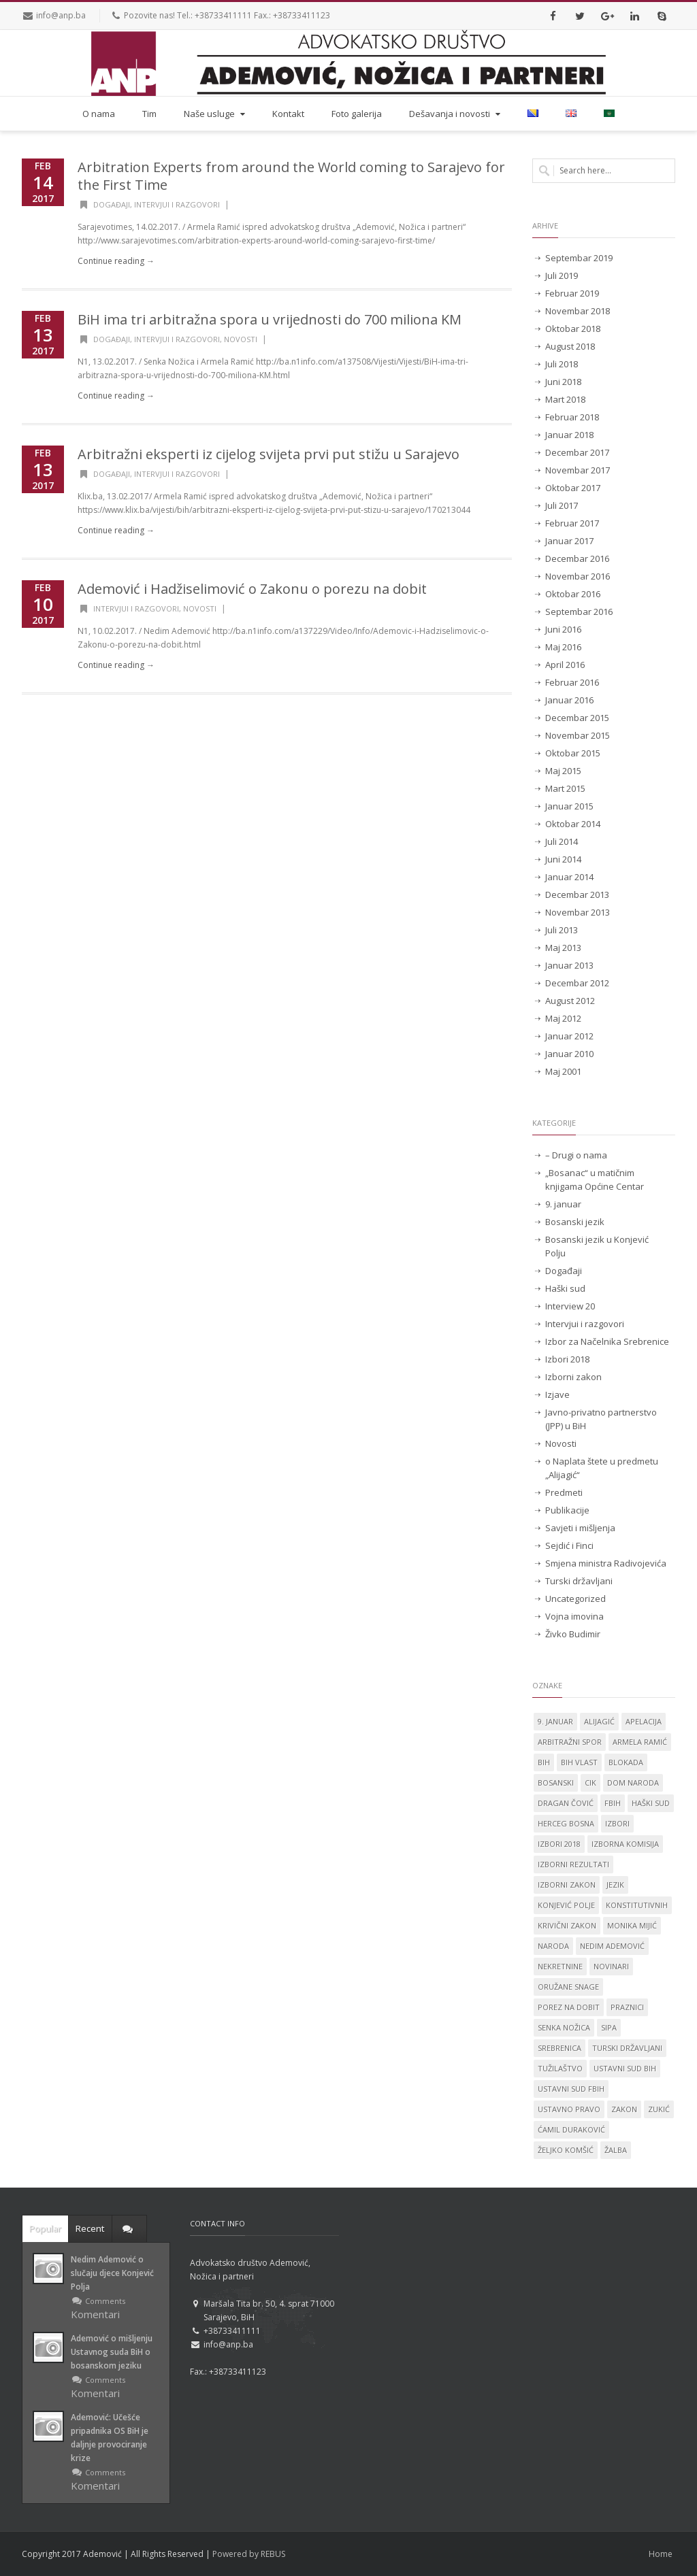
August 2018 (570, 346)
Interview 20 (570, 1306)
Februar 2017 (572, 523)
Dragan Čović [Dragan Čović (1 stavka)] (566, 1803)
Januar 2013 (569, 965)
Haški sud (565, 1288)
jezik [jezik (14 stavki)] (615, 1884)
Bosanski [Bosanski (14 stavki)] (556, 1782)
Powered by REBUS (248, 2554)
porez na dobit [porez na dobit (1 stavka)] (569, 2007)
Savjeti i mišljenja (580, 1528)
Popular (45, 2228)
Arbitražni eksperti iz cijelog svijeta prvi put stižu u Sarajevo (268, 454)
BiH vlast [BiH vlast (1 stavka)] (579, 1762)
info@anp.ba (61, 15)
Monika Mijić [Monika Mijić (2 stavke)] (632, 1925)
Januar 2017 (569, 541)
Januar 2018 (569, 435)
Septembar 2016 (579, 611)
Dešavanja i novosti (456, 113)
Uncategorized (575, 1598)
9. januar (563, 1204)
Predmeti (564, 1492)
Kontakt (288, 113)
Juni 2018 (563, 381)
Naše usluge (216, 113)
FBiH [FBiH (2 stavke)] (612, 1803)
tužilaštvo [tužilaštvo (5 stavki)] (560, 2068)
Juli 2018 (561, 364)
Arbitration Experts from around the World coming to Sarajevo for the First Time (291, 176)
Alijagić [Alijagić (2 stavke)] (599, 1721)
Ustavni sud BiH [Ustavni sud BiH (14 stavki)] (625, 2068)
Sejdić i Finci (569, 1545)
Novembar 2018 (577, 311)
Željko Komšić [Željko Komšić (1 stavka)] (566, 2150)
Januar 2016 (569, 700)
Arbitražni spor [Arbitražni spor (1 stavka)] (570, 1742)
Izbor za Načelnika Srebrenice (607, 1341)
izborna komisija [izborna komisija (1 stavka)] (625, 1844)
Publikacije (567, 1510)
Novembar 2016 (577, 576)
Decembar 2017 (577, 452)
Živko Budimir (572, 1634)
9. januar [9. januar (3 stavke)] (555, 1721)
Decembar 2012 (577, 983)
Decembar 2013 (577, 894)
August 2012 (570, 1000)
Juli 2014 (561, 841)
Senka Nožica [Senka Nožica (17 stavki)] (564, 2027)
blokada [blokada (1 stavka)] (626, 1762)
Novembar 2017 (577, 470)
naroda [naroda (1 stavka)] (553, 1946)
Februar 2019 (572, 293)
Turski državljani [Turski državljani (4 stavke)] (627, 2048)
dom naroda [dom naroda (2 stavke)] (633, 1782)
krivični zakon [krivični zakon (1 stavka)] (567, 1925)
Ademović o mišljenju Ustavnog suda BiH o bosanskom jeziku (111, 2351)
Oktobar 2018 (572, 328)
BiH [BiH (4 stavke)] (544, 1762)
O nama (98, 113)
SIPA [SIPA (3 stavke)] (609, 2027)
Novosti (240, 339)
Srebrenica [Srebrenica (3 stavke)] (559, 2048)
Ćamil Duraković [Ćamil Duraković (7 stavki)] (571, 2129)
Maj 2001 (563, 1071)
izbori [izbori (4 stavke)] (617, 1823)
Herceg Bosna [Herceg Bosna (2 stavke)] (566, 1823)
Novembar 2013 (577, 912)
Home (660, 2554)
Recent (90, 2228)
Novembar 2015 (577, 735)
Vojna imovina (574, 1616)
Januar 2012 (569, 1036)
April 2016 (565, 664)
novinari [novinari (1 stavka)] (611, 1966)
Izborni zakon (573, 1377)
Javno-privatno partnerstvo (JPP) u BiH (601, 1419)
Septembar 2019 (579, 258)
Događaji (111, 204)
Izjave (557, 1394)
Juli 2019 (561, 275)
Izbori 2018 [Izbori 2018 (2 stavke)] (559, 1844)
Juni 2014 (563, 859)
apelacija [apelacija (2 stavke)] (644, 1721)
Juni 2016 (563, 629)
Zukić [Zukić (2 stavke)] (659, 2109)
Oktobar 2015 (572, 753)
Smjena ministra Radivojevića (605, 1563)
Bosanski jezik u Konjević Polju (597, 1246)
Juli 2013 (561, 930)
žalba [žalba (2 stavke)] (615, 2150)
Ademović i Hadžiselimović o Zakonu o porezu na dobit (252, 589)
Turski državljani (579, 1581)
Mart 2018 (565, 399)
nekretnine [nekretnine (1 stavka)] (560, 1966)
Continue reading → (116, 261)
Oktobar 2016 (572, 594)
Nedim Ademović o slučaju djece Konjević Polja (112, 2273)
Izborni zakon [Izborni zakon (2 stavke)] (567, 1884)
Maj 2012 (563, 1018)
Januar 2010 (569, 1054)
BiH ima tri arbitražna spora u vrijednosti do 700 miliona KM (269, 319)
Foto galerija (356, 113)
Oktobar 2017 (572, 488)
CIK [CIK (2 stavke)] (590, 1782)
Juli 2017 (561, 505)
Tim (149, 113)
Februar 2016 (572, 682)
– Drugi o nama (576, 1155)
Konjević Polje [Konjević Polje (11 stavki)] (566, 1905)
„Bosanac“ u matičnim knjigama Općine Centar (594, 1179)
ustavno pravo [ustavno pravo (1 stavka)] (569, 2109)
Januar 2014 (569, 877)
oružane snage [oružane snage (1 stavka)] (568, 1986)
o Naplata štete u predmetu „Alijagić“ (601, 1468)
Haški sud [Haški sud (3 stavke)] (651, 1803)
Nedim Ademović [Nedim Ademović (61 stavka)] (612, 1946)
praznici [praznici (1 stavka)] (627, 2007)
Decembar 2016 (577, 558)
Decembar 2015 (577, 718)
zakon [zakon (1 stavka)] (624, 2109)
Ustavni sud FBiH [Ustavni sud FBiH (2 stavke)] (571, 2089)
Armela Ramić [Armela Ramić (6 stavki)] (640, 1742)
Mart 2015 (565, 788)
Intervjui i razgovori (177, 204)
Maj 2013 (563, 947)
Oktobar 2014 (572, 824)
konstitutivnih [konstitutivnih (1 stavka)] (637, 1905)
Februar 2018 (572, 417)
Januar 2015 (569, 806)
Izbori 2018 (567, 1359)
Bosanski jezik (574, 1222)
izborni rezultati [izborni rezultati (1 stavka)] (573, 1864)
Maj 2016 (563, 647)
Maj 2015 (563, 771)
